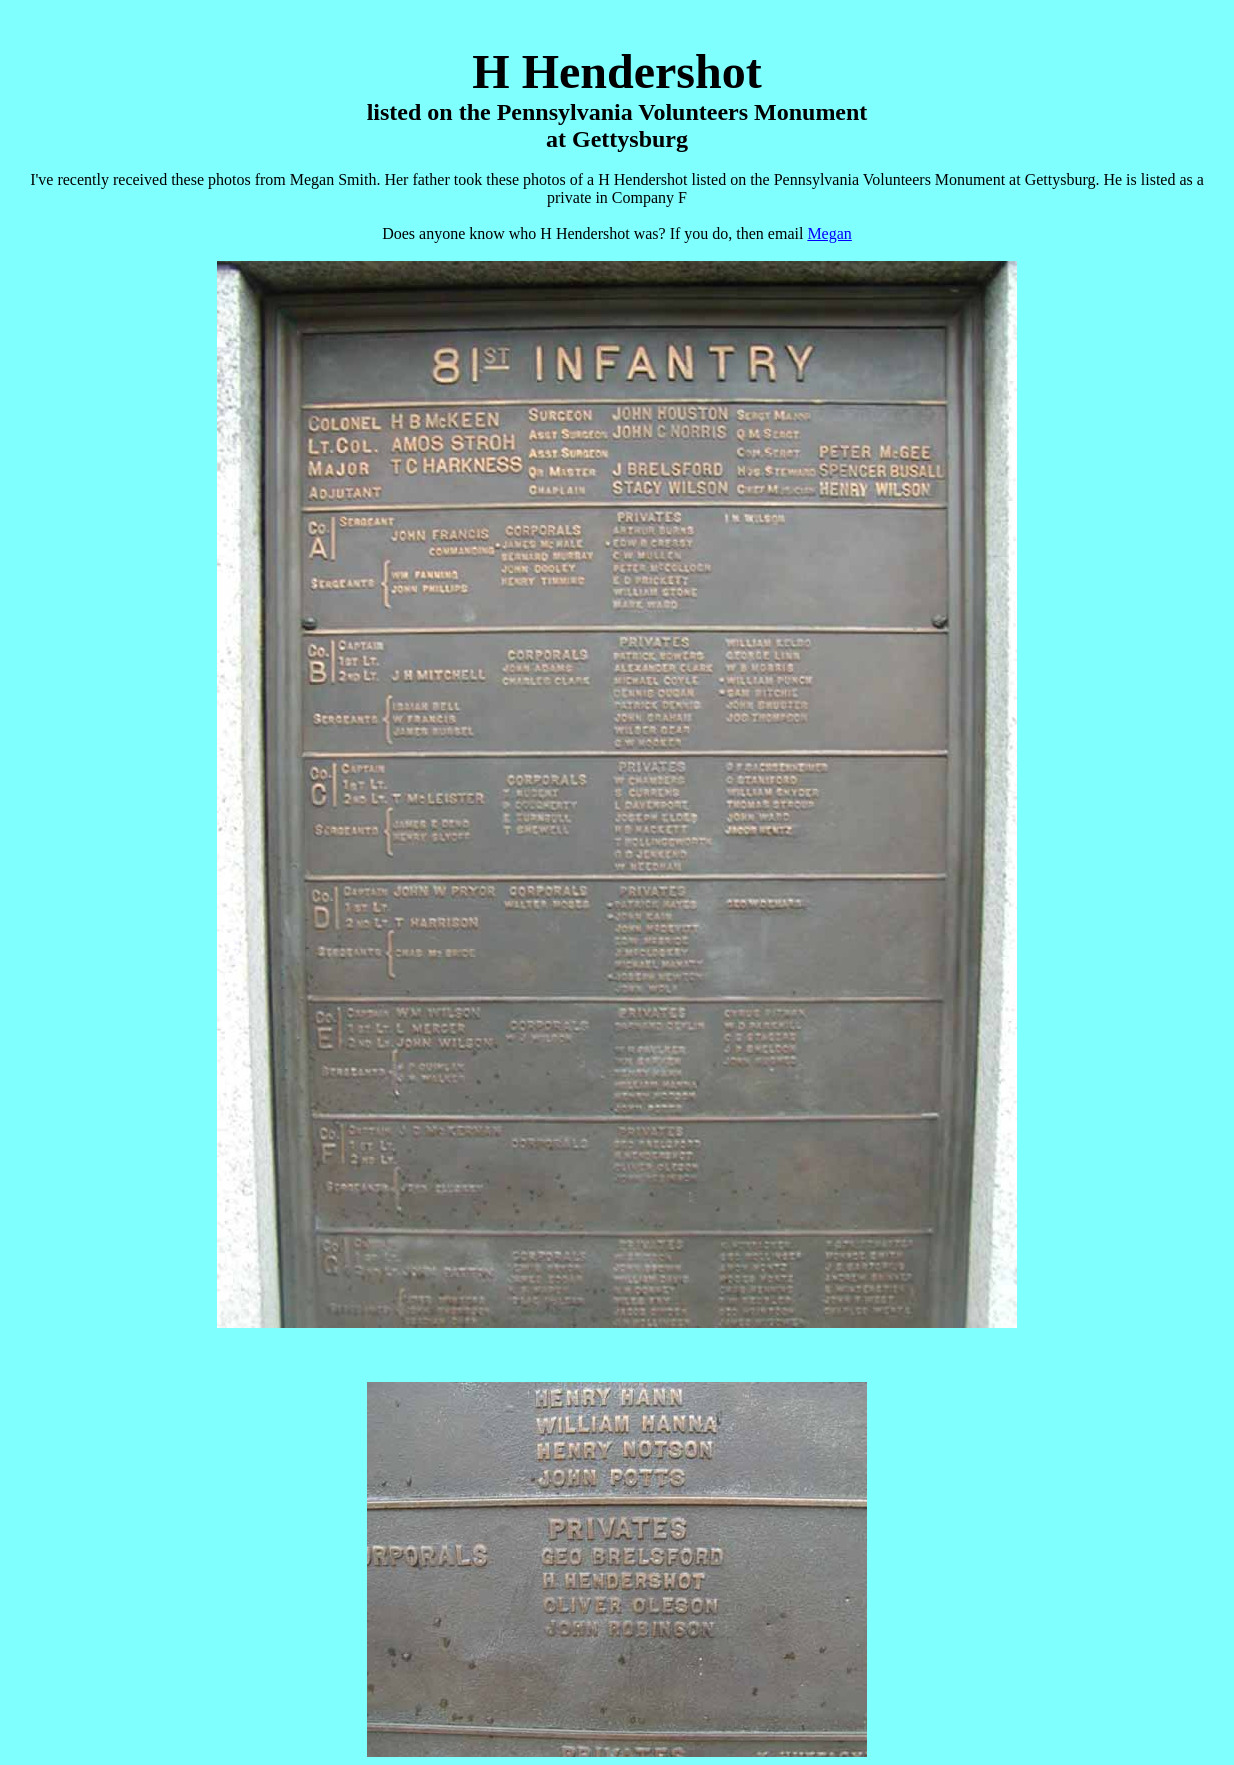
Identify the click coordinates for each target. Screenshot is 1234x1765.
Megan (829, 233)
